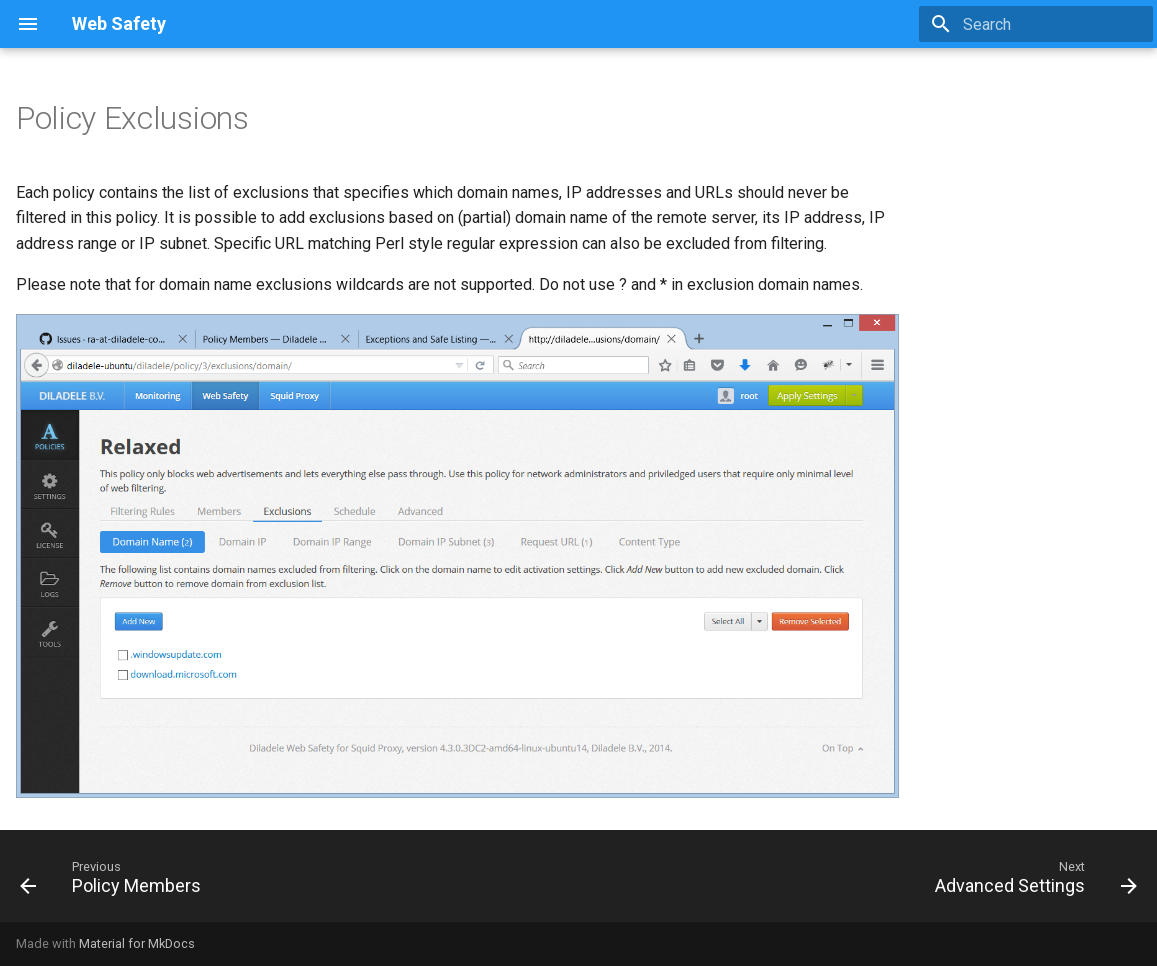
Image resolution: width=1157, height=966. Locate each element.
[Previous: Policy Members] (116, 882)
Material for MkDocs (137, 943)
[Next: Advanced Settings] (1030, 882)
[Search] (1036, 24)
